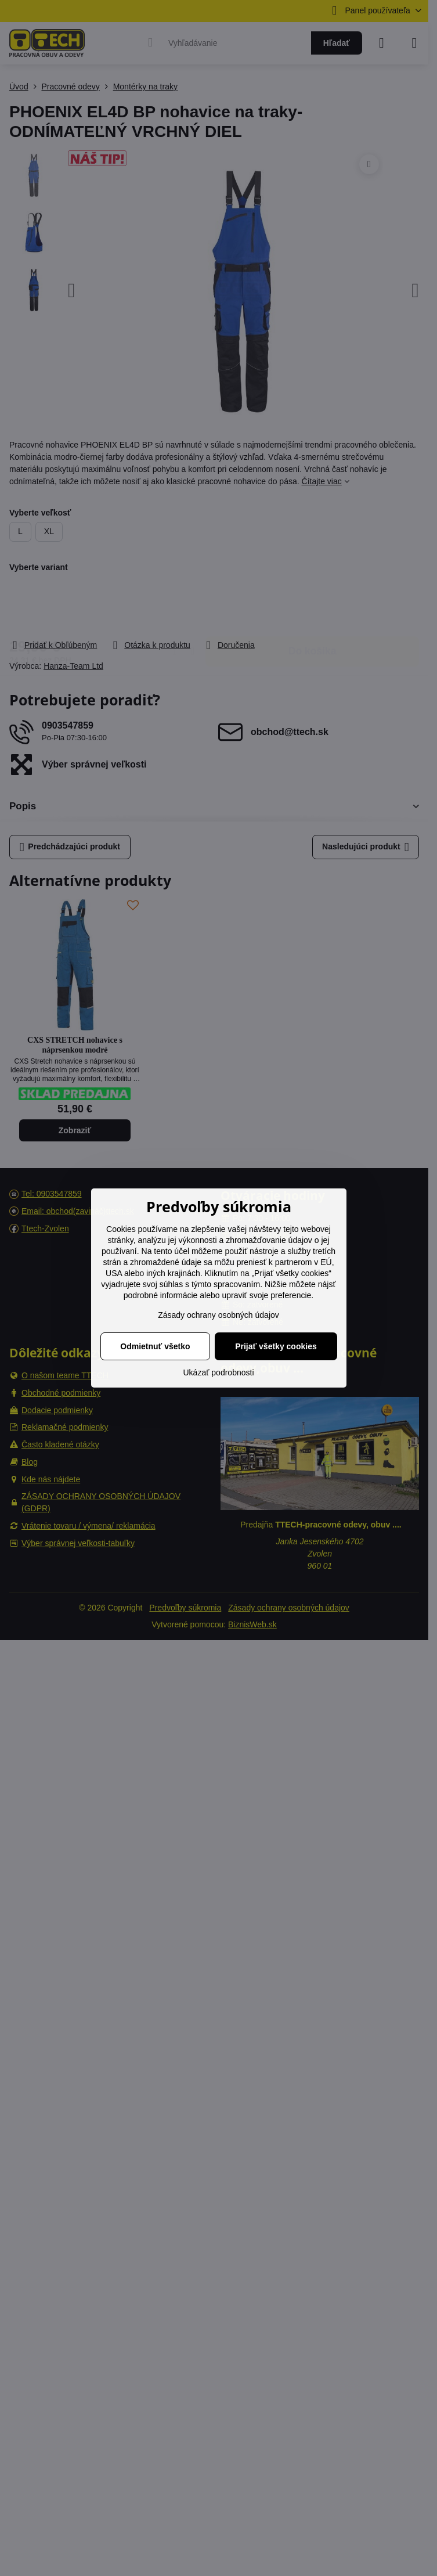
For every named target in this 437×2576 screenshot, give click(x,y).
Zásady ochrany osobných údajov (218, 1315)
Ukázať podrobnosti (218, 1372)
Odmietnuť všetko (155, 1346)
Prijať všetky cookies (276, 1346)
